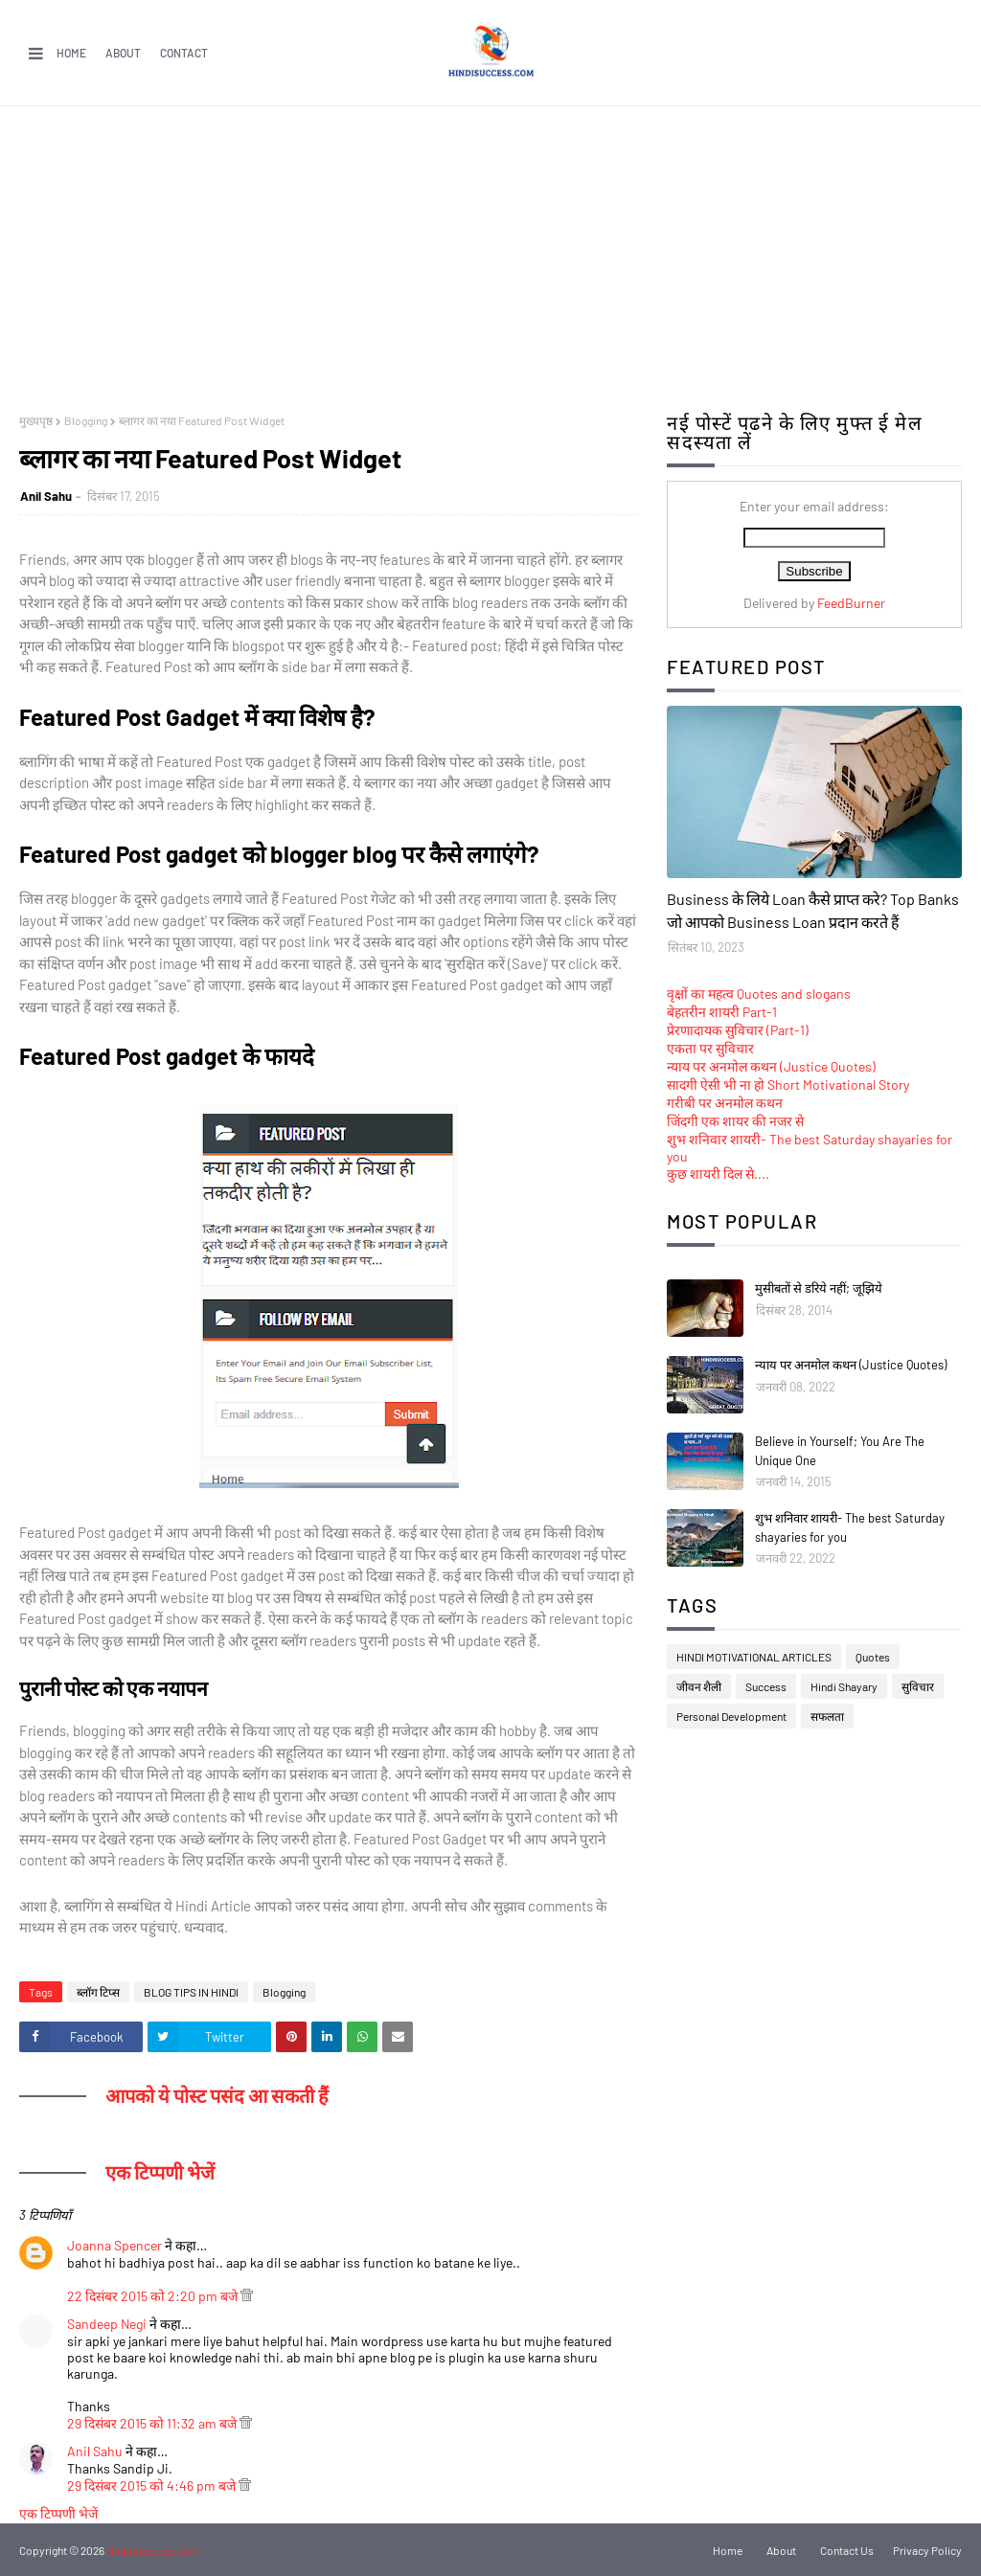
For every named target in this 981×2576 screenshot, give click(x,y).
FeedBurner (851, 603)
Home (71, 52)
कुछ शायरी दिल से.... (718, 1173)
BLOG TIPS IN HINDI (191, 1992)
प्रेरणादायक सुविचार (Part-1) (738, 1030)
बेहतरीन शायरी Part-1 (722, 1012)
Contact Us (847, 2550)
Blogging (85, 420)
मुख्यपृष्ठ (36, 420)
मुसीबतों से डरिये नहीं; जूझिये (818, 1288)
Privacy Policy (927, 2550)
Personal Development (731, 1716)
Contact (184, 52)
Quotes (873, 1656)
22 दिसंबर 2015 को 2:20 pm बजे (153, 2296)
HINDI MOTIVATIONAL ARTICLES (754, 1656)
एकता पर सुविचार (710, 1048)
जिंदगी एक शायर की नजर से (735, 1121)
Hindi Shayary (844, 1686)
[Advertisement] (490, 250)
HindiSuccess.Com (152, 2550)
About (123, 52)
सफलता (827, 1716)
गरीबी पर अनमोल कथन (725, 1103)
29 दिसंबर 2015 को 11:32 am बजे (153, 2423)
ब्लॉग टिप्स (98, 1992)
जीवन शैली (698, 1686)
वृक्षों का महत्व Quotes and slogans (759, 993)
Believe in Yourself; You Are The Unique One (839, 1451)
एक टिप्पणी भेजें (58, 2513)
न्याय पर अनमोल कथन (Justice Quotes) (771, 1066)
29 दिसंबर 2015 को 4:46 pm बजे (153, 2485)
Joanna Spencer (114, 2245)
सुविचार (917, 1686)
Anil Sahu (46, 496)
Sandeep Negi (107, 2324)
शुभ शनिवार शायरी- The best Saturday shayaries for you (850, 1527)
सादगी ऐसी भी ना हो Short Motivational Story (788, 1084)
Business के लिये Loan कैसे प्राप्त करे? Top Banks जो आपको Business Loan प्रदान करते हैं (813, 910)
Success (766, 1686)
